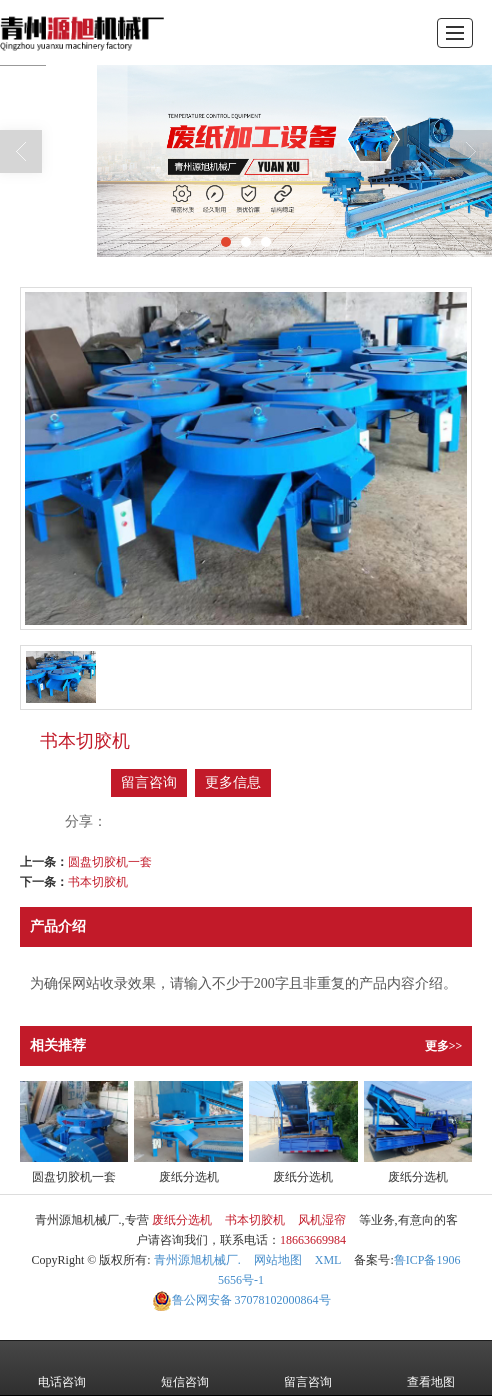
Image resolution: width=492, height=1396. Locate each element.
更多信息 (233, 782)
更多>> (444, 1046)
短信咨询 (185, 1368)
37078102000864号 (241, 1300)
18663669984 (313, 1240)
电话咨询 (62, 1368)
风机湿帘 (322, 1220)
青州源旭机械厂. (197, 1260)
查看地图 (431, 1368)
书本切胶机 (98, 882)
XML (328, 1260)
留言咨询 (149, 782)
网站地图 (278, 1260)
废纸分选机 (182, 1220)
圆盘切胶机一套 (110, 862)
